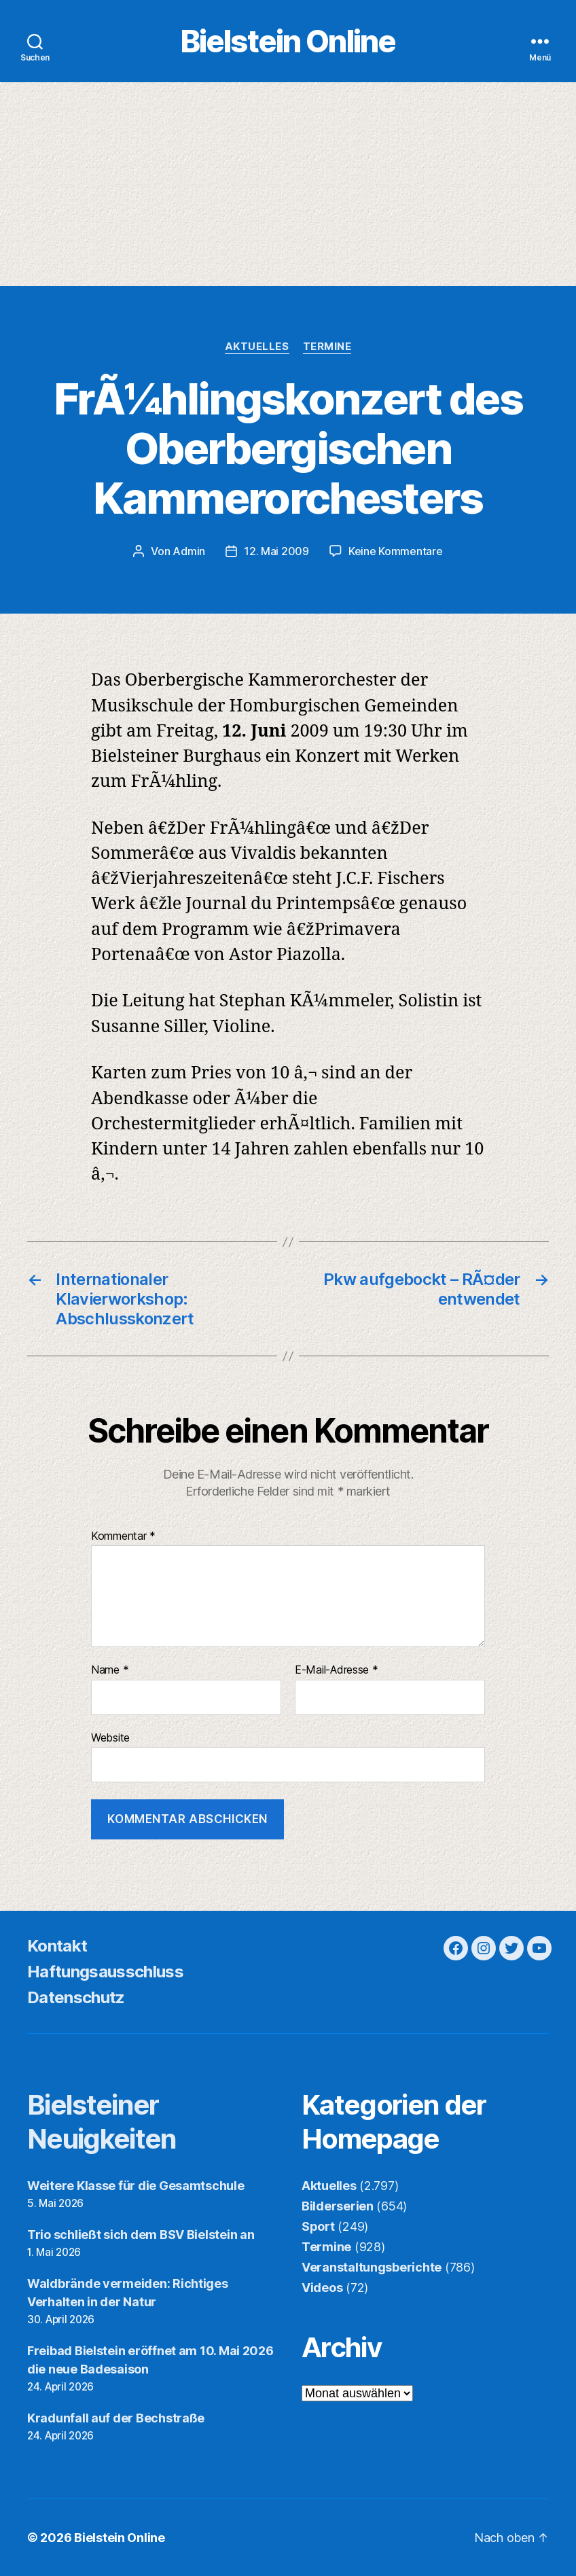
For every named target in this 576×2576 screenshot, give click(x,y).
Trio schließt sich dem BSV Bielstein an (140, 2234)
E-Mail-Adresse (336, 1670)
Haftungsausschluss (105, 1971)
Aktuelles (257, 346)
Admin (189, 551)
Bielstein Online (288, 41)
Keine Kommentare (395, 551)
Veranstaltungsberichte (372, 2267)
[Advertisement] (288, 184)
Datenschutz (76, 1997)
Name (109, 1670)
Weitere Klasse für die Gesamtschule (136, 2185)
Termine (327, 346)
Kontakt (57, 1946)
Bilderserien (338, 2206)
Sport (318, 2226)
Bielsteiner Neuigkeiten (102, 2121)
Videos (322, 2287)
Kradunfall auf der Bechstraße (115, 2418)
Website (110, 1737)
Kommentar (123, 1536)
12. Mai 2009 (276, 551)
